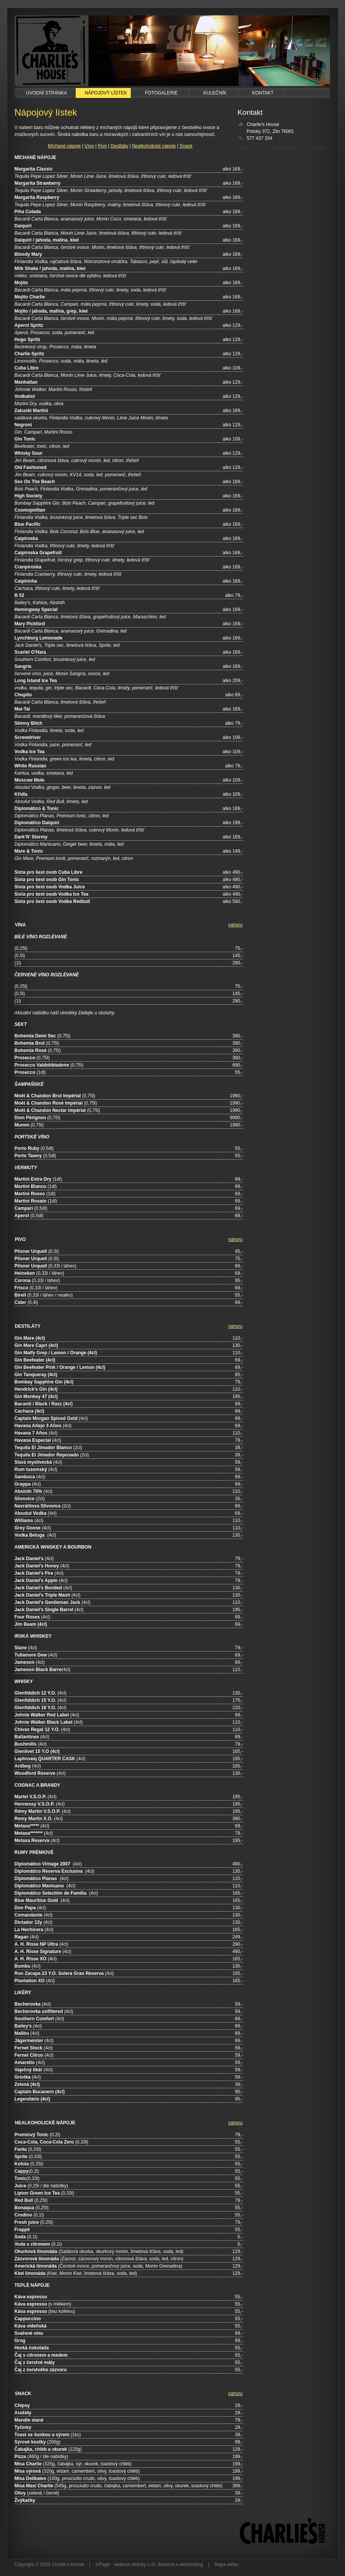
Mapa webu (226, 2564)
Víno (89, 146)
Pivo (102, 146)
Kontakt (261, 93)
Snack (186, 146)
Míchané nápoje (64, 146)
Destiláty (119, 146)
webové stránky (130, 2564)
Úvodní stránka (45, 93)
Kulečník (213, 93)
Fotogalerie (160, 93)
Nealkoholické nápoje (154, 146)
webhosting (191, 2564)
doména (166, 2564)
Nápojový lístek (103, 93)
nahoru (235, 925)
